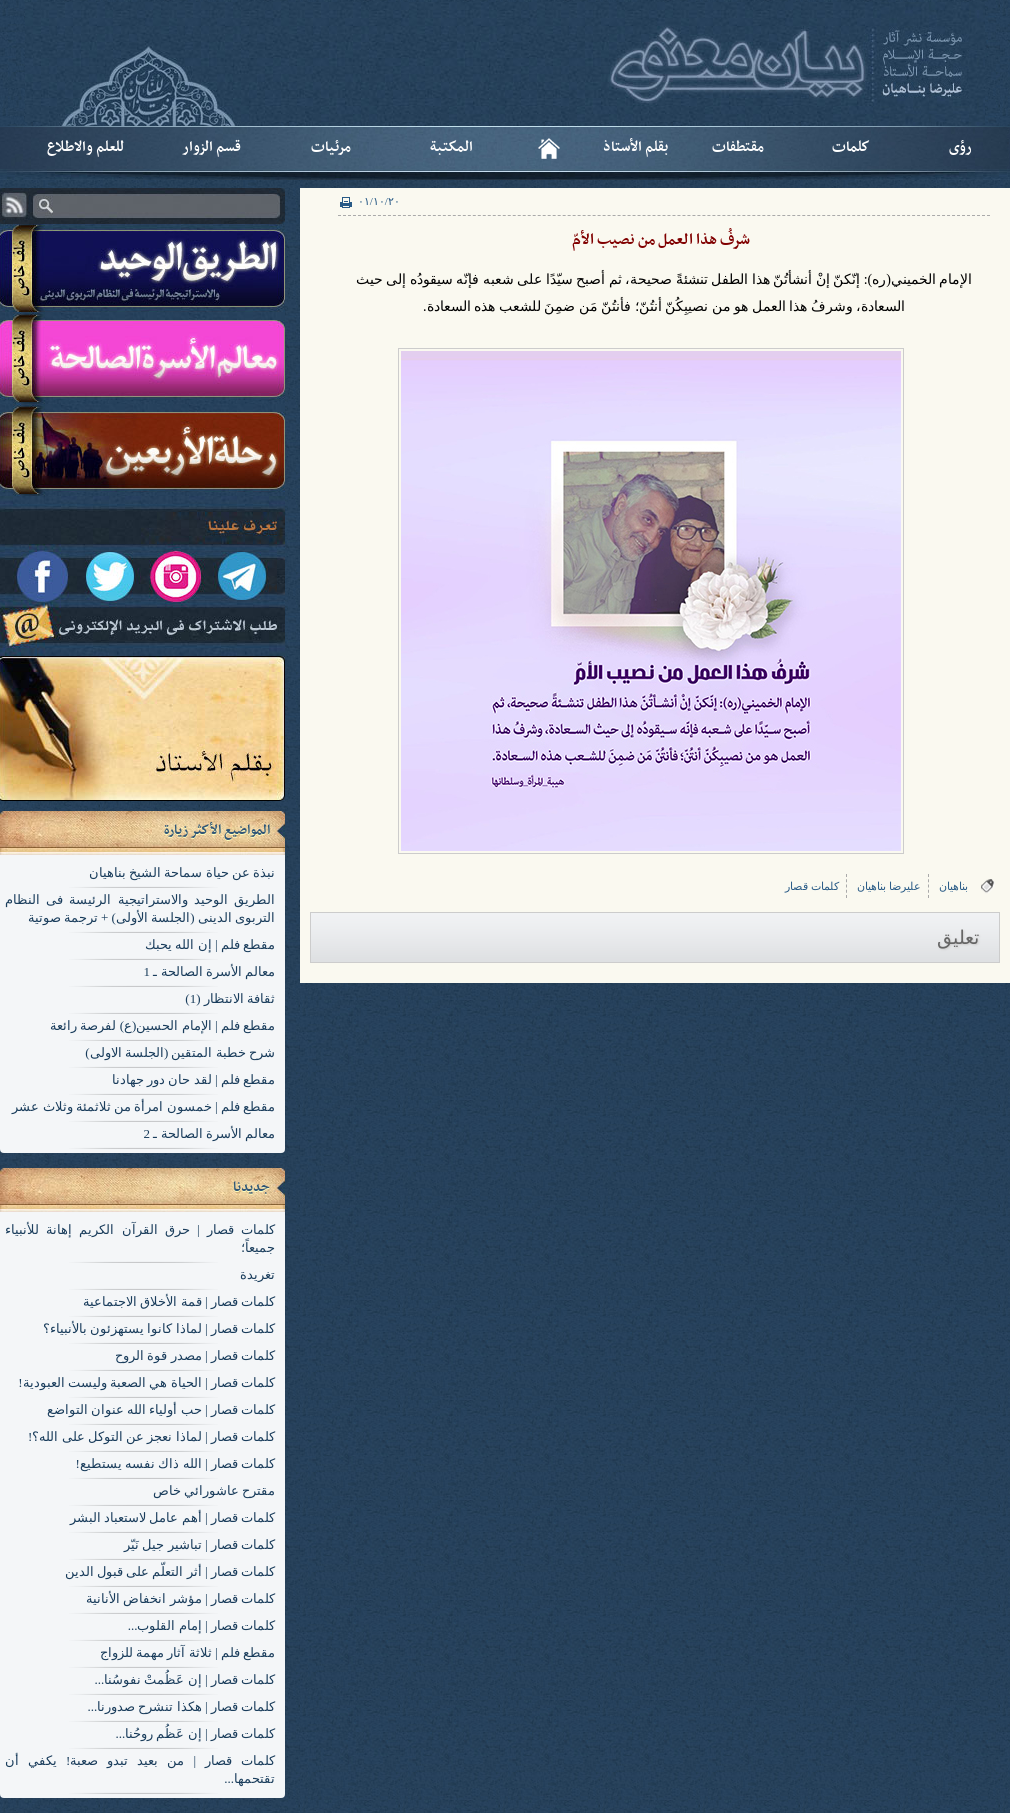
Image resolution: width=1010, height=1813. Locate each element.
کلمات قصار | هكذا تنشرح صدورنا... (181, 1706)
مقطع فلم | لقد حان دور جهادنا (193, 1079)
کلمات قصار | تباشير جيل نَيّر (199, 1544)
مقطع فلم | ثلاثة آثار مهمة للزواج (187, 1652)
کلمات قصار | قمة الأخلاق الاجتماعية (179, 1301)
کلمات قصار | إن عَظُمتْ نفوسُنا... (184, 1679)
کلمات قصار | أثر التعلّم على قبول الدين (170, 1571)
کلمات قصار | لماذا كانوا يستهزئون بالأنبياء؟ (159, 1328)
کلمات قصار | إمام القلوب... (201, 1625)
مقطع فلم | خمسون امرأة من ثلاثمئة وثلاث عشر (143, 1106)
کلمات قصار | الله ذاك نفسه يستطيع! (175, 1463)
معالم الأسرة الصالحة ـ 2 (210, 1133)
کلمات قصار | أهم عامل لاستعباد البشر (172, 1517)
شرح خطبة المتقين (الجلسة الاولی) (180, 1052)
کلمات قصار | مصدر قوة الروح (195, 1355)
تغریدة (257, 1274)
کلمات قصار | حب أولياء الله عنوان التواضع (161, 1409)
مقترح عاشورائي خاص (214, 1490)
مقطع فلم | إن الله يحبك (210, 944)
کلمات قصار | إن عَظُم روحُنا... (195, 1733)
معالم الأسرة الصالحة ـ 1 (210, 971)
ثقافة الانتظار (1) (230, 998)
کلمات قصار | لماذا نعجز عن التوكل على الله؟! (151, 1436)
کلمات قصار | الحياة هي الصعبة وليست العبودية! (146, 1382)
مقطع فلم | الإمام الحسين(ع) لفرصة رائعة (162, 1025)
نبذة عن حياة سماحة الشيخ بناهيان (182, 872)
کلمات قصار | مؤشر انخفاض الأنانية (180, 1598)
